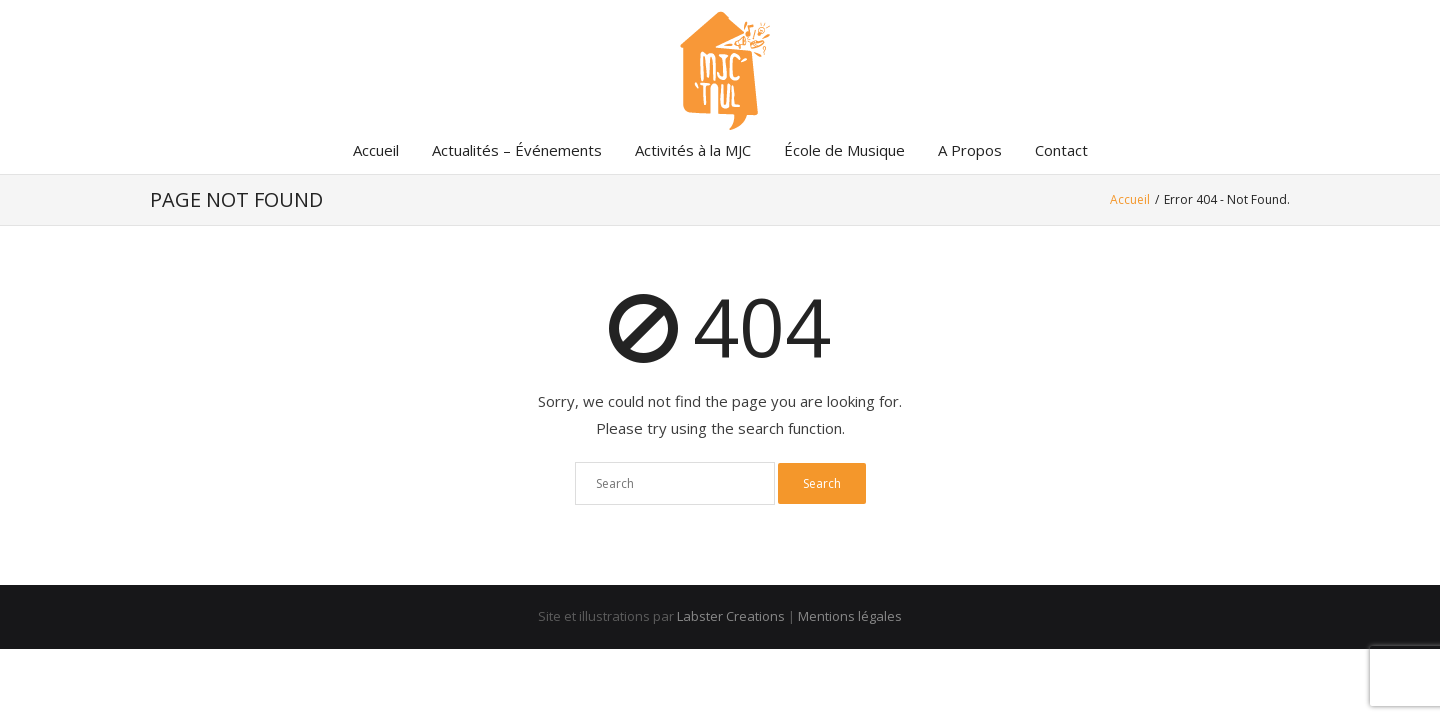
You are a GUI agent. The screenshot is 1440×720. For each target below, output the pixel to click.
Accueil (376, 150)
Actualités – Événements (517, 150)
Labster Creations (731, 616)
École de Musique (844, 150)
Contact (1061, 150)
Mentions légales (850, 616)
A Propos (970, 150)
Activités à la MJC (693, 150)
